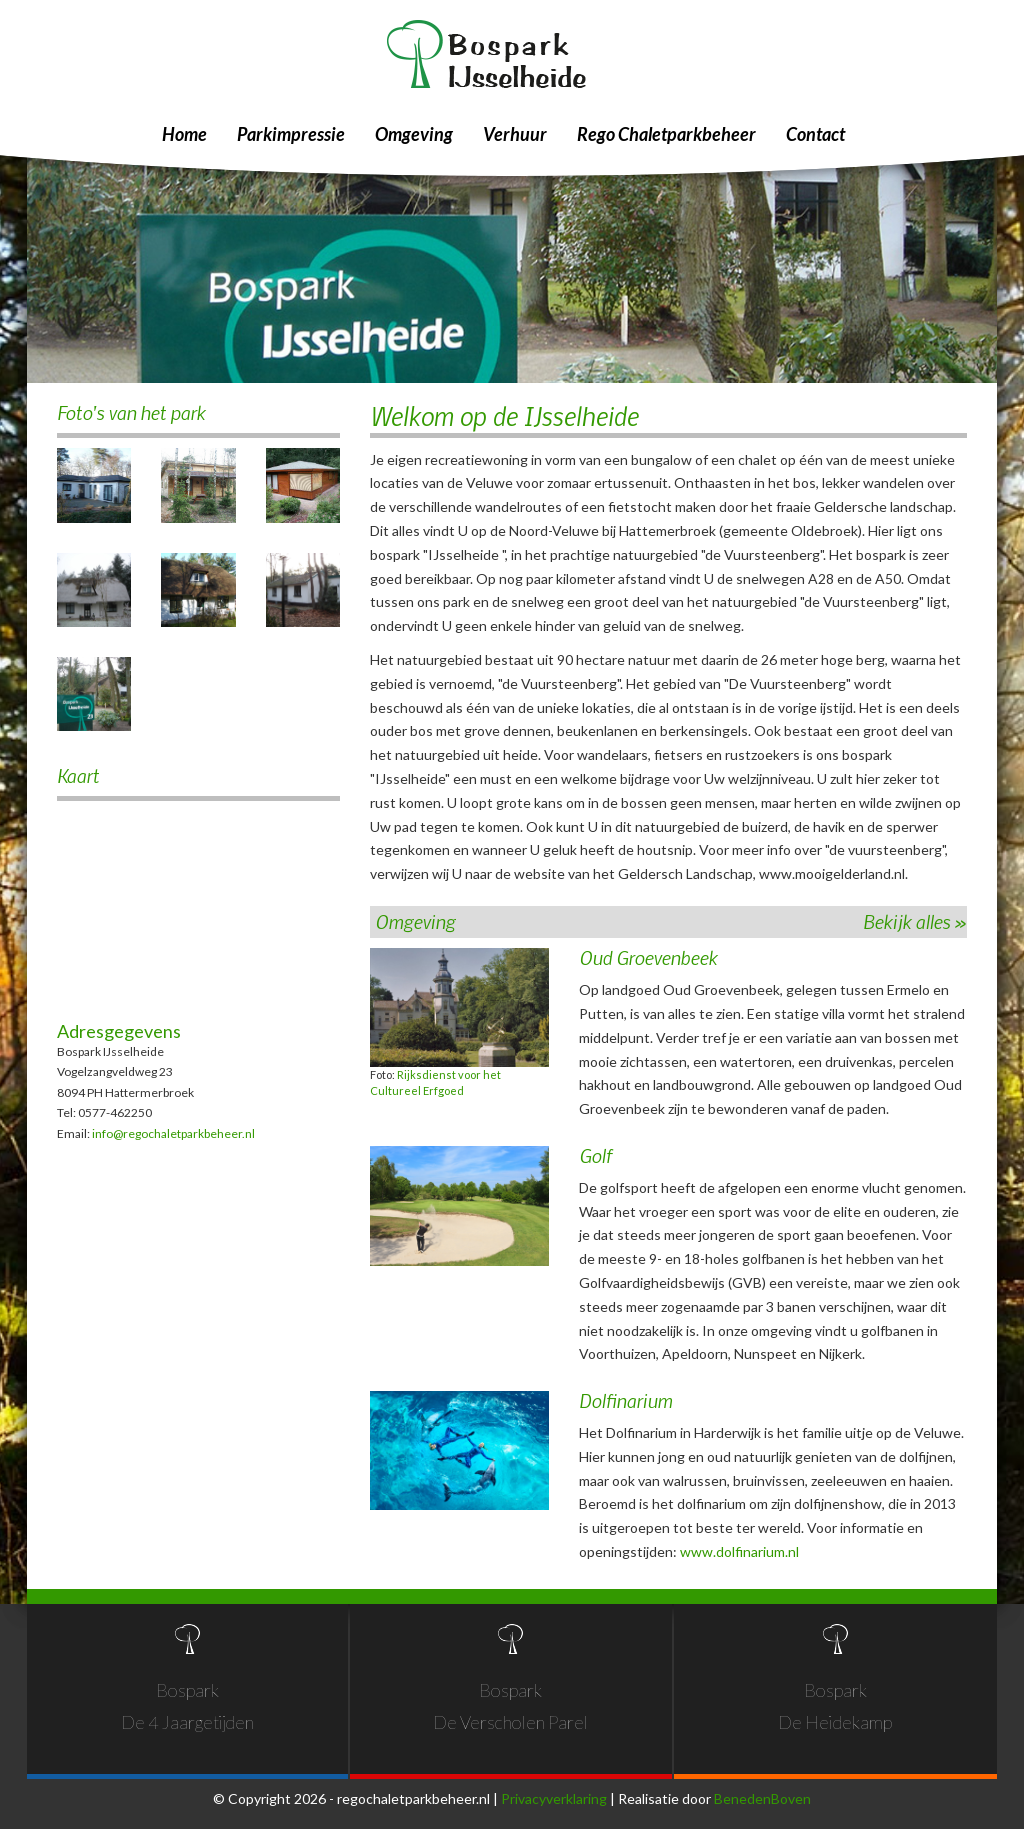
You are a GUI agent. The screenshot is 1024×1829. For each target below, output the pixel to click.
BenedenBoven (762, 1798)
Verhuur (515, 134)
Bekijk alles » (915, 921)
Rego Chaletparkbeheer (666, 134)
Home (184, 134)
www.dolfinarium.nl (739, 1551)
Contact (815, 134)
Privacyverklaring (554, 1798)
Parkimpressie (291, 134)
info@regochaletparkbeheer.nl (173, 1133)
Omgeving (414, 134)
